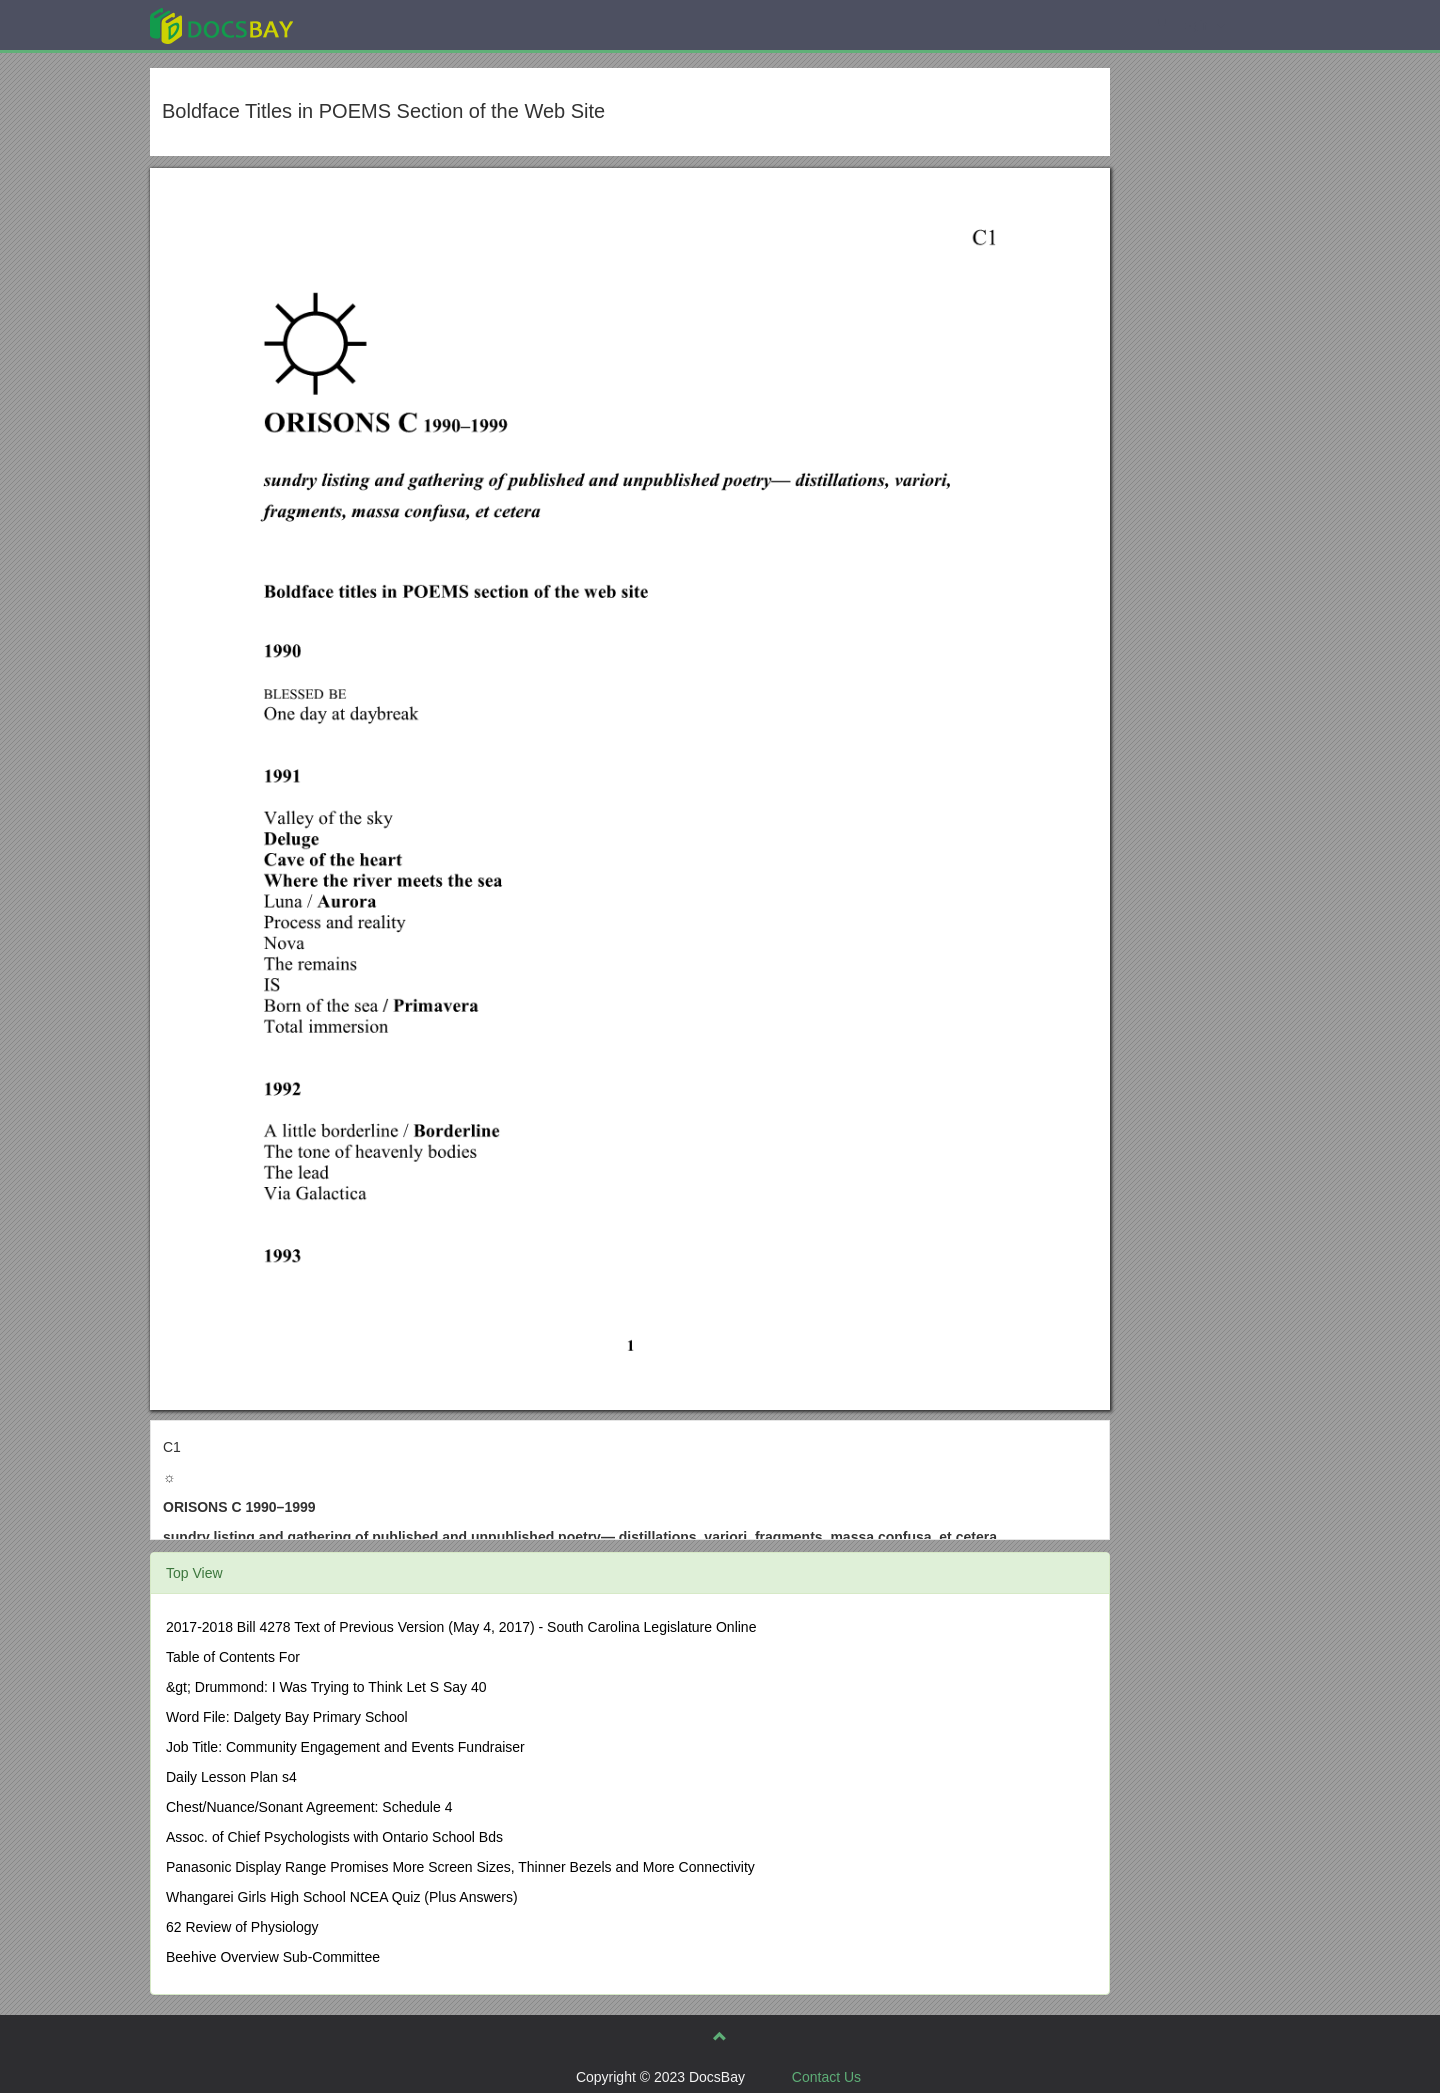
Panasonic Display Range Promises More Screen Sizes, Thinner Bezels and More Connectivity (460, 1867)
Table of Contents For (233, 1657)
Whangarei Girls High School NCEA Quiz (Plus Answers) (342, 1897)
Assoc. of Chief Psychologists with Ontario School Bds (334, 1837)
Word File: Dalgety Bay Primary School (287, 1717)
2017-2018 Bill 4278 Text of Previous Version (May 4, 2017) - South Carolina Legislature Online (461, 1627)
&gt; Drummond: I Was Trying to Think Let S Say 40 (326, 1687)
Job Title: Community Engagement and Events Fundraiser (345, 1747)
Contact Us (826, 2077)
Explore (371, 24)
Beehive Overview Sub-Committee (273, 1957)
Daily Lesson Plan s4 (231, 1777)
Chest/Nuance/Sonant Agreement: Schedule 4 (309, 1807)
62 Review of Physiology (242, 1927)
